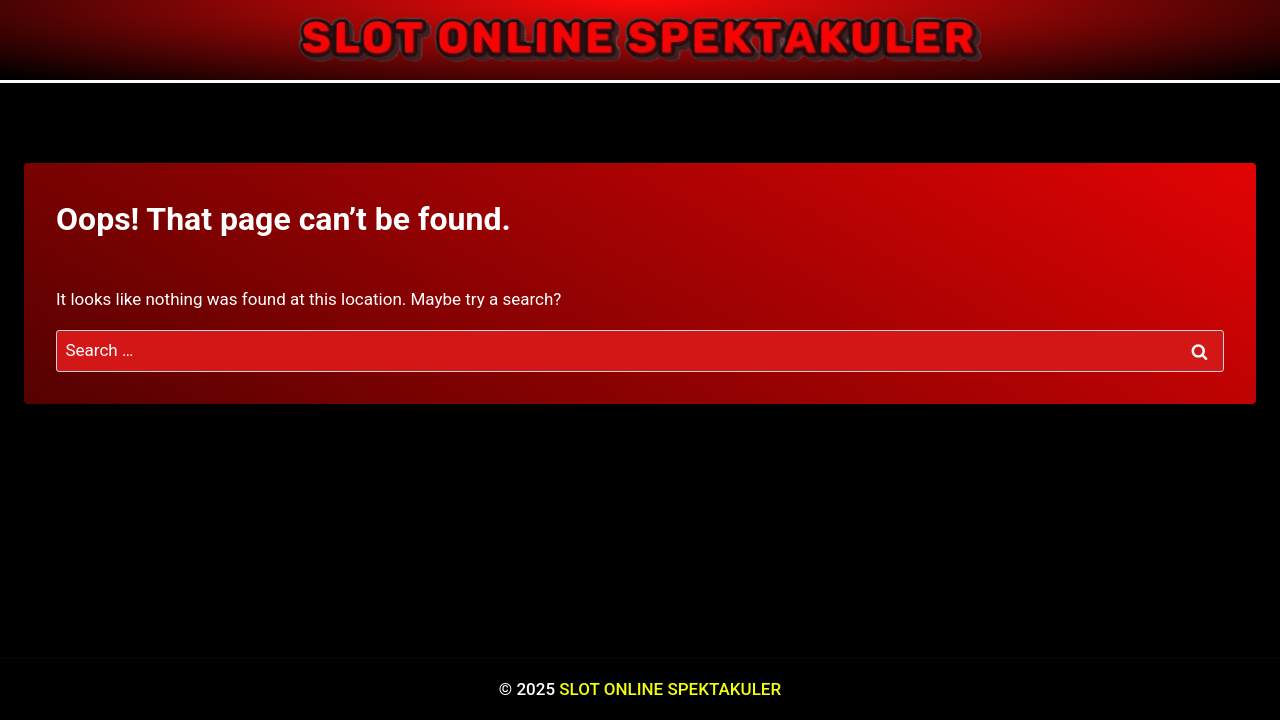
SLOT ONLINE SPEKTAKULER (670, 689)
